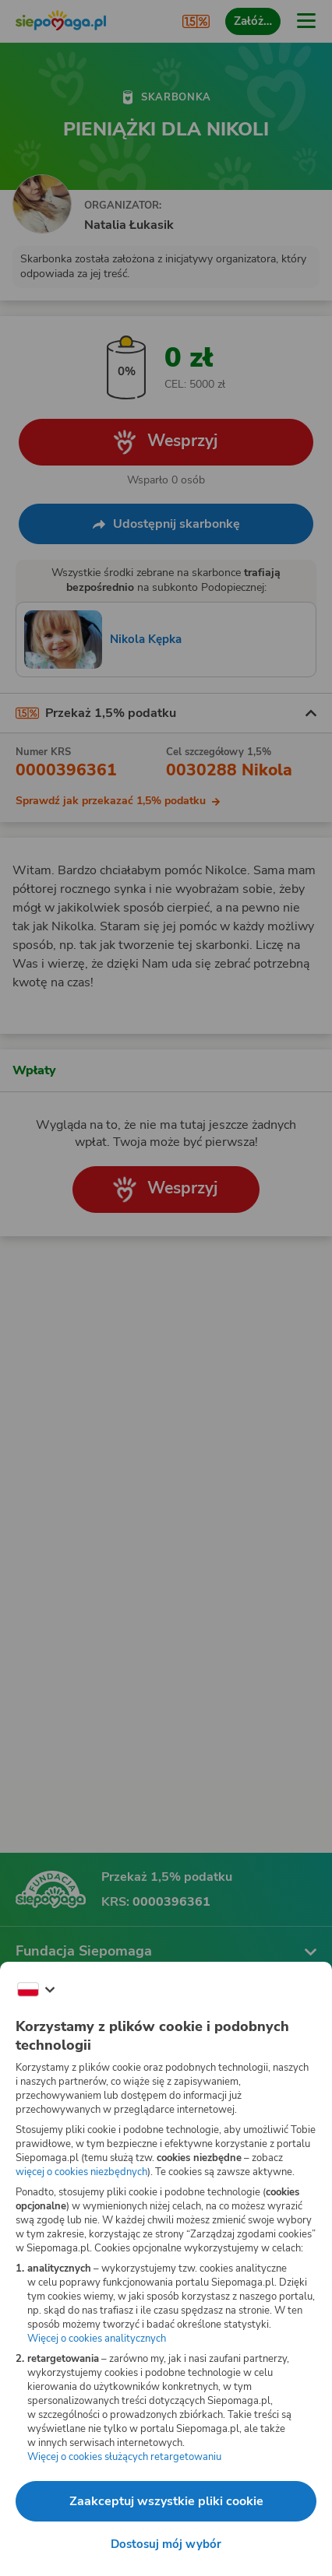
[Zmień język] (36, 1990)
